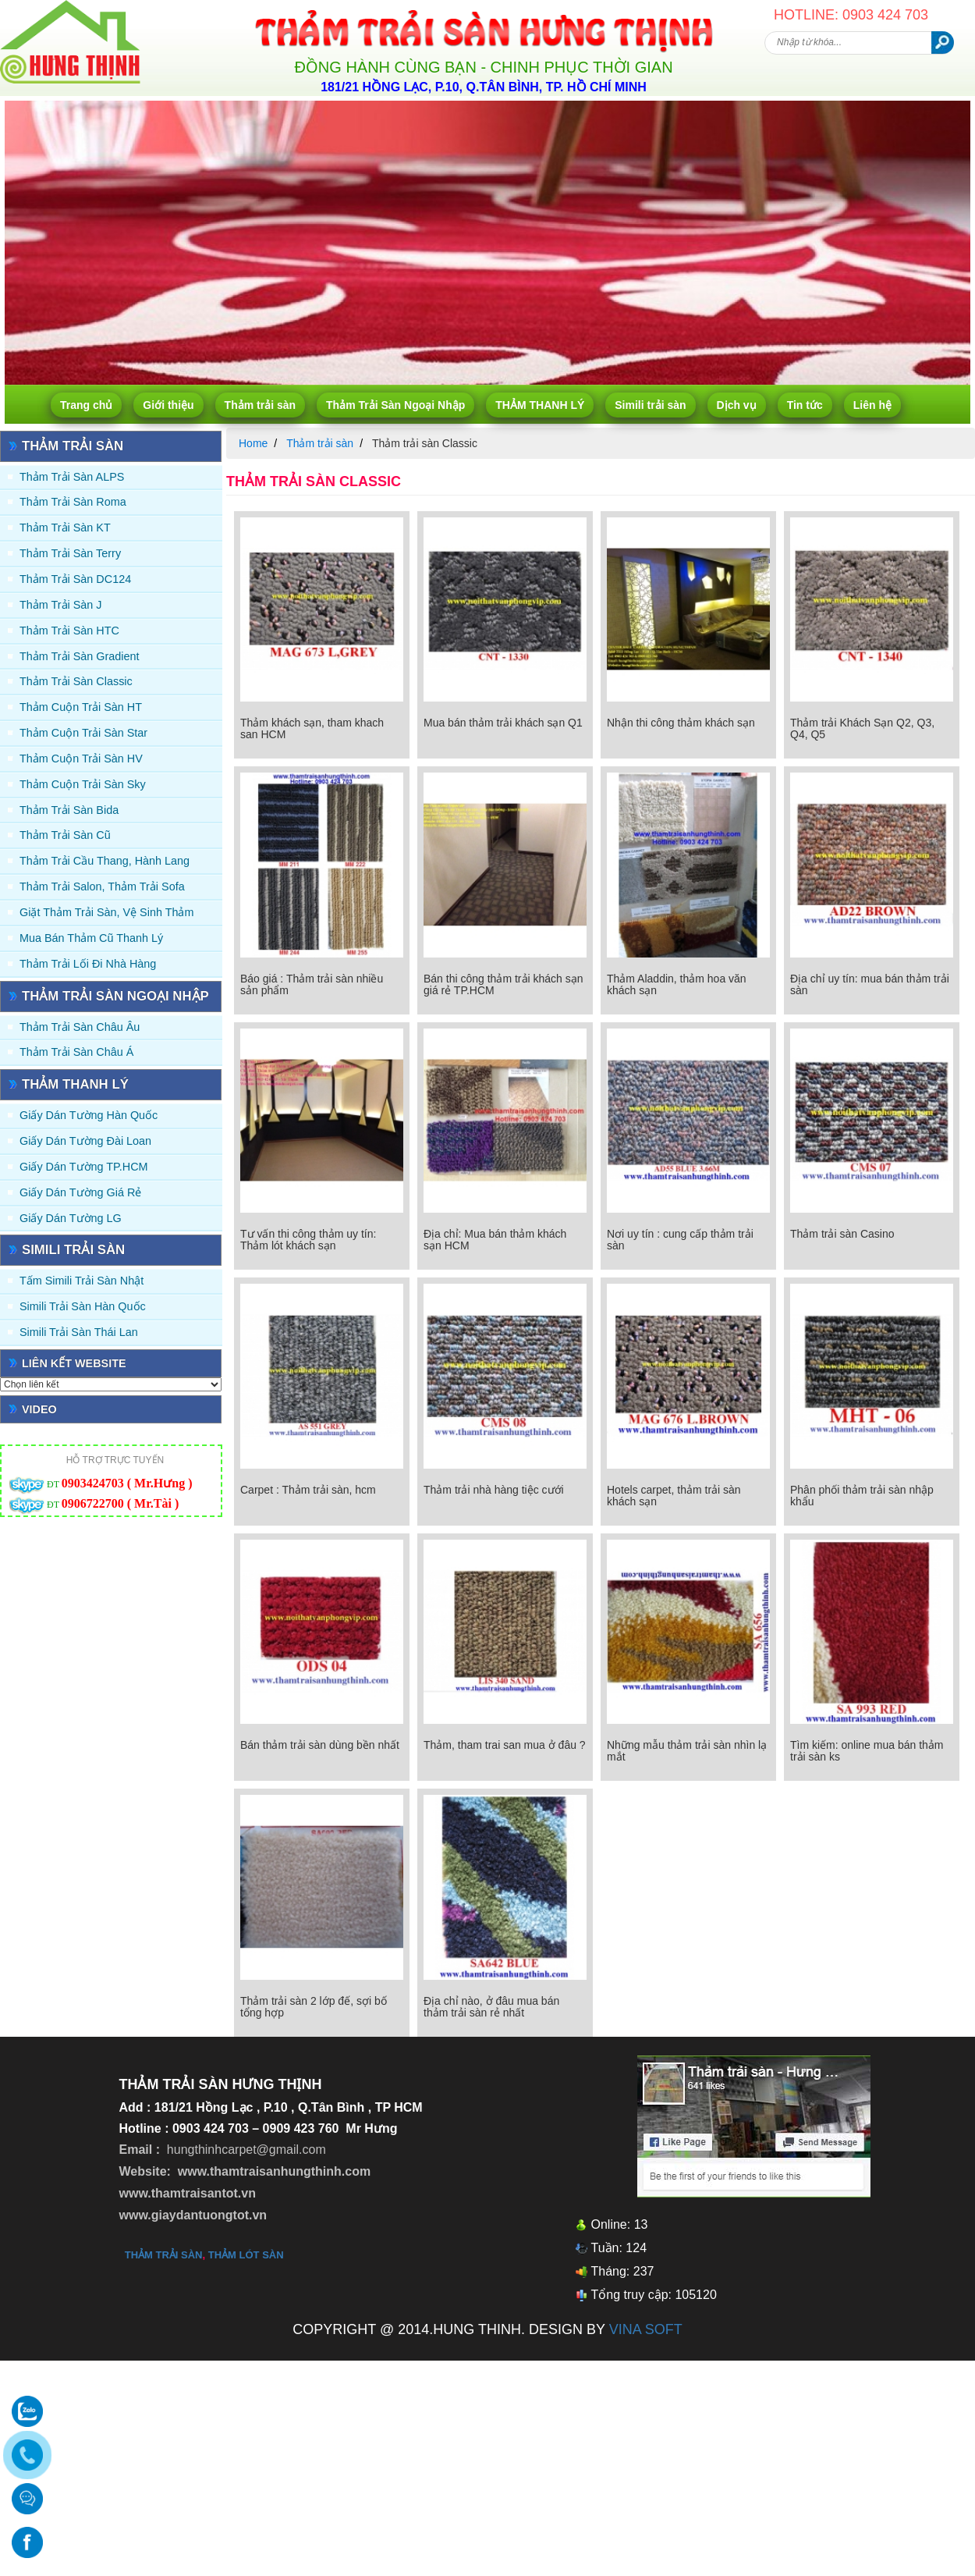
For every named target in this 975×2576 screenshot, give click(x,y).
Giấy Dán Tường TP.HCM (84, 1166)
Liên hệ (872, 405)
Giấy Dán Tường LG (71, 1218)
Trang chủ (86, 405)
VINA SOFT (645, 2329)
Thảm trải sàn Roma (73, 502)
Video (39, 1409)
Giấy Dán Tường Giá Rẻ (80, 1192)
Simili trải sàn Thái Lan (79, 1332)
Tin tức (805, 405)
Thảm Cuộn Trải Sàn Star (83, 733)
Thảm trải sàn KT (65, 527)
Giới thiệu (168, 405)
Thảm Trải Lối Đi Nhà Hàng (88, 964)
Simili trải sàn (650, 405)
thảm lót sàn (246, 2255)
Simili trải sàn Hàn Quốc (83, 1306)
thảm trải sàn (164, 2255)
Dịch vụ (737, 405)
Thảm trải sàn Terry (70, 553)
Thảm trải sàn (260, 405)
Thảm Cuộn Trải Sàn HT (81, 707)
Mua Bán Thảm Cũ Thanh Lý (91, 938)
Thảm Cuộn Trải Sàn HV (81, 758)
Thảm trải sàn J (61, 605)
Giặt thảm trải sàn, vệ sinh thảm (106, 912)
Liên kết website (74, 1363)
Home (253, 443)
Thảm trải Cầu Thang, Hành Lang (105, 861)
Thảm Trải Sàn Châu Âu (80, 1027)
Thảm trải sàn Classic (76, 681)
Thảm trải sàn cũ (65, 835)
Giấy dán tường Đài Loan (85, 1141)
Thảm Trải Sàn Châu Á (76, 1052)
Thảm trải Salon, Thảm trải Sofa (102, 886)
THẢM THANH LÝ (539, 405)
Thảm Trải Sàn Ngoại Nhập (395, 405)
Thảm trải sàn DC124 (75, 579)
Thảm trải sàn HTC (69, 630)
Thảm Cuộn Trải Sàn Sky (83, 784)
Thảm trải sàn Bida (69, 810)
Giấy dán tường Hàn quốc (89, 1115)
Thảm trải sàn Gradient (80, 656)
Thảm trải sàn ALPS (72, 477)
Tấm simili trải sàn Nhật (82, 1280)
